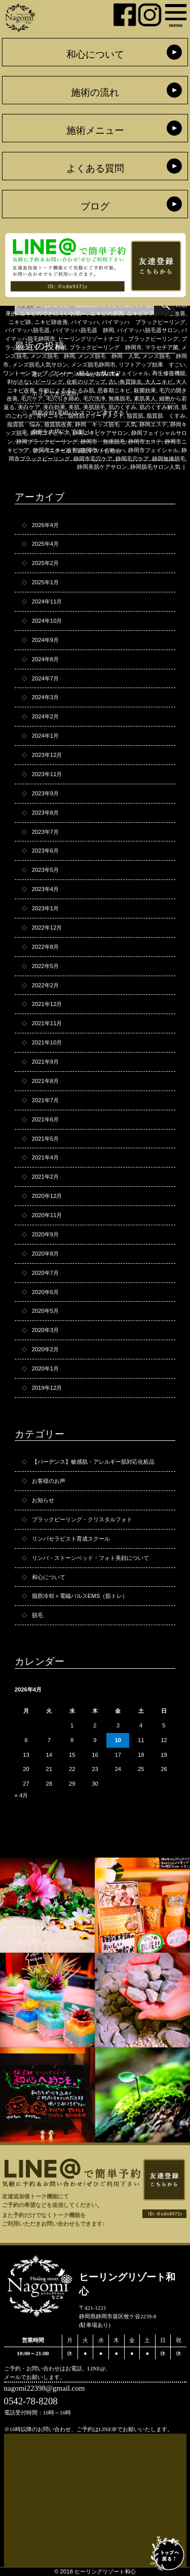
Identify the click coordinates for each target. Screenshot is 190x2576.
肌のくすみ (122, 407)
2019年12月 (47, 1388)
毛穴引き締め (63, 398)
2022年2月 (45, 985)
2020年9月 (45, 1234)
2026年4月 (45, 525)
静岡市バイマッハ (103, 450)
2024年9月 (45, 640)
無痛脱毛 (119, 398)
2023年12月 (47, 755)
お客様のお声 (48, 1481)
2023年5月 (45, 870)
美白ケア (29, 407)
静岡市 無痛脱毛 (103, 441)
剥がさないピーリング (35, 382)
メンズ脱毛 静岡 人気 (108, 356)
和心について (95, 54)
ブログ (95, 206)
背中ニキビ (50, 416)
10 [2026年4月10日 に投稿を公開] (118, 1740)
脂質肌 (135, 416)
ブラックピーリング (153, 339)
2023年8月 (45, 813)
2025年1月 (45, 582)
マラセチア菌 (161, 347)
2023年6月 (45, 851)
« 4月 (21, 1795)
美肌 (74, 407)
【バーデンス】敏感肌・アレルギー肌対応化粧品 (93, 1462)
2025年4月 (45, 544)
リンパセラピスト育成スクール (71, 1539)
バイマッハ (85, 322)
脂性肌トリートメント (96, 416)
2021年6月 (45, 1119)
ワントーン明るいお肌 (79, 373)
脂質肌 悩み (24, 424)
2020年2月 (45, 1349)
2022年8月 (45, 947)
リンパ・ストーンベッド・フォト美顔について (90, 1558)
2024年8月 (45, 659)
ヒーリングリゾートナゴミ (91, 339)
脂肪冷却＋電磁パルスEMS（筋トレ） (80, 1596)
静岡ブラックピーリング (47, 441)
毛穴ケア (32, 398)
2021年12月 (47, 1004)
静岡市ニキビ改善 (55, 450)
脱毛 (37, 1615)
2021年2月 (45, 1177)
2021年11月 (47, 1023)
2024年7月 (45, 678)
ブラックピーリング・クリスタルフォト (82, 1519)
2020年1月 (45, 1368)
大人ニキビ (159, 382)
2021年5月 (45, 1139)
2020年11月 (47, 1215)
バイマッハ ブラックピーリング (143, 322)
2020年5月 (45, 1311)
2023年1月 (45, 908)
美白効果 (54, 407)
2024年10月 (47, 621)
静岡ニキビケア (49, 433)
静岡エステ (153, 424)
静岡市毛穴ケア (92, 459)
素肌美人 (145, 398)
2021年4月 (45, 1157)
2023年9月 (45, 793)
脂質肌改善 (58, 424)
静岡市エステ (145, 441)
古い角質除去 (125, 382)
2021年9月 (45, 1062)
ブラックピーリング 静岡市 (105, 347)
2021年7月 (45, 1100)
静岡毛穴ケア (132, 459)
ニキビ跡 (20, 322)
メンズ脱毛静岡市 (93, 364)
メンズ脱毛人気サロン (40, 364)
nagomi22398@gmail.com (44, 2388)
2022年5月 (45, 966)
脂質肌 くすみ (165, 416)
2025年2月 (45, 563)
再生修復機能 (168, 373)
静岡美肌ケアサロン (102, 467)
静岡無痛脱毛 (168, 459)
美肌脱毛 (94, 407)
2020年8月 (45, 1254)
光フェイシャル (129, 373)
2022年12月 (47, 927)
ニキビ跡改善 (51, 322)
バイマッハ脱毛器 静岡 (83, 330)
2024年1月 (45, 736)
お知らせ (43, 1500)
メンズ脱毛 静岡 (52, 356)
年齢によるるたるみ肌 (66, 390)
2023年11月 (47, 774)
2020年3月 (45, 1330)
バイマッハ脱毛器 (27, 330)
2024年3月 (45, 697)
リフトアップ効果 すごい (152, 364)
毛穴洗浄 (94, 398)
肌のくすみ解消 (158, 407)
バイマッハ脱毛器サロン (147, 330)
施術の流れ (95, 92)
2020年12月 (47, 1196)
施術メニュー (95, 130)
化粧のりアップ (85, 382)
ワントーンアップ (25, 373)
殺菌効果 (145, 390)
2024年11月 (47, 601)
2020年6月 (45, 1292)
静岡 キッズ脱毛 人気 (105, 424)
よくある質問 (95, 168)
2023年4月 (45, 889)
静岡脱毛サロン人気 (155, 467)
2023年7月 (45, 832)
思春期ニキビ (114, 390)
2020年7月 (45, 1273)
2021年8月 (45, 1081)
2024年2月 (45, 716)
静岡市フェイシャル (153, 450)
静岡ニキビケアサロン (100, 433)
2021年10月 (47, 1042)
